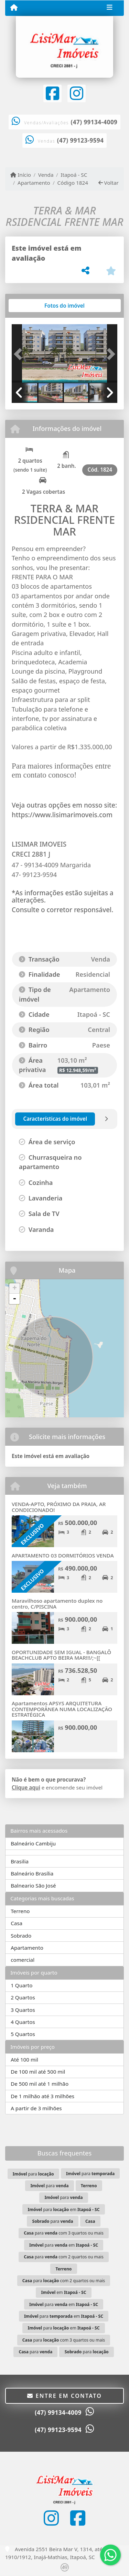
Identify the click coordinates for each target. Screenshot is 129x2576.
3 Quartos (23, 2009)
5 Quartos (23, 2033)
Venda (46, 174)
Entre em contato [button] (64, 2396)
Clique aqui (26, 1787)
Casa (16, 1923)
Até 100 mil (24, 2059)
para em (63, 2209)
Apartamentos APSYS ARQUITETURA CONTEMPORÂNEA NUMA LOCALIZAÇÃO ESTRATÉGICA (62, 1709)
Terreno (20, 1911)
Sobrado (21, 1935)
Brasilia (20, 1861)
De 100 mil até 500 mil (38, 2071)
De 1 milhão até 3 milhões (42, 2096)
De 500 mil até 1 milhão (39, 2083)
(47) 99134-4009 (94, 122)
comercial (22, 1959)
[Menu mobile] (14, 7)
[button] (20, 354)
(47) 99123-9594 (80, 140)
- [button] (14, 1299)
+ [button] (14, 1288)
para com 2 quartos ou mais (64, 2257)
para (33, 2174)
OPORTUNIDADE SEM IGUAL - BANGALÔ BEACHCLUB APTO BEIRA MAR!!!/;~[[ (61, 1655)
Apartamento (34, 182)
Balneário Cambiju (33, 1843)
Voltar (108, 182)
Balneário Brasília (32, 1873)
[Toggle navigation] (109, 8)
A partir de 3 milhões (36, 2108)
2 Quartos (23, 1997)
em (63, 2292)
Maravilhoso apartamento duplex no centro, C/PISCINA (57, 1603)
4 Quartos (23, 2021)
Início (20, 174)
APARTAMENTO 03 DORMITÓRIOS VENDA (63, 1555)
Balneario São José (33, 1885)
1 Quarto (21, 1985)
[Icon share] (52, 92)
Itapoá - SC (74, 174)
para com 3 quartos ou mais (64, 2233)
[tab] (34, 305)
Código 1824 (72, 182)
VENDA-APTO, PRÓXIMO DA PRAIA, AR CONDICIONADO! (59, 1507)
